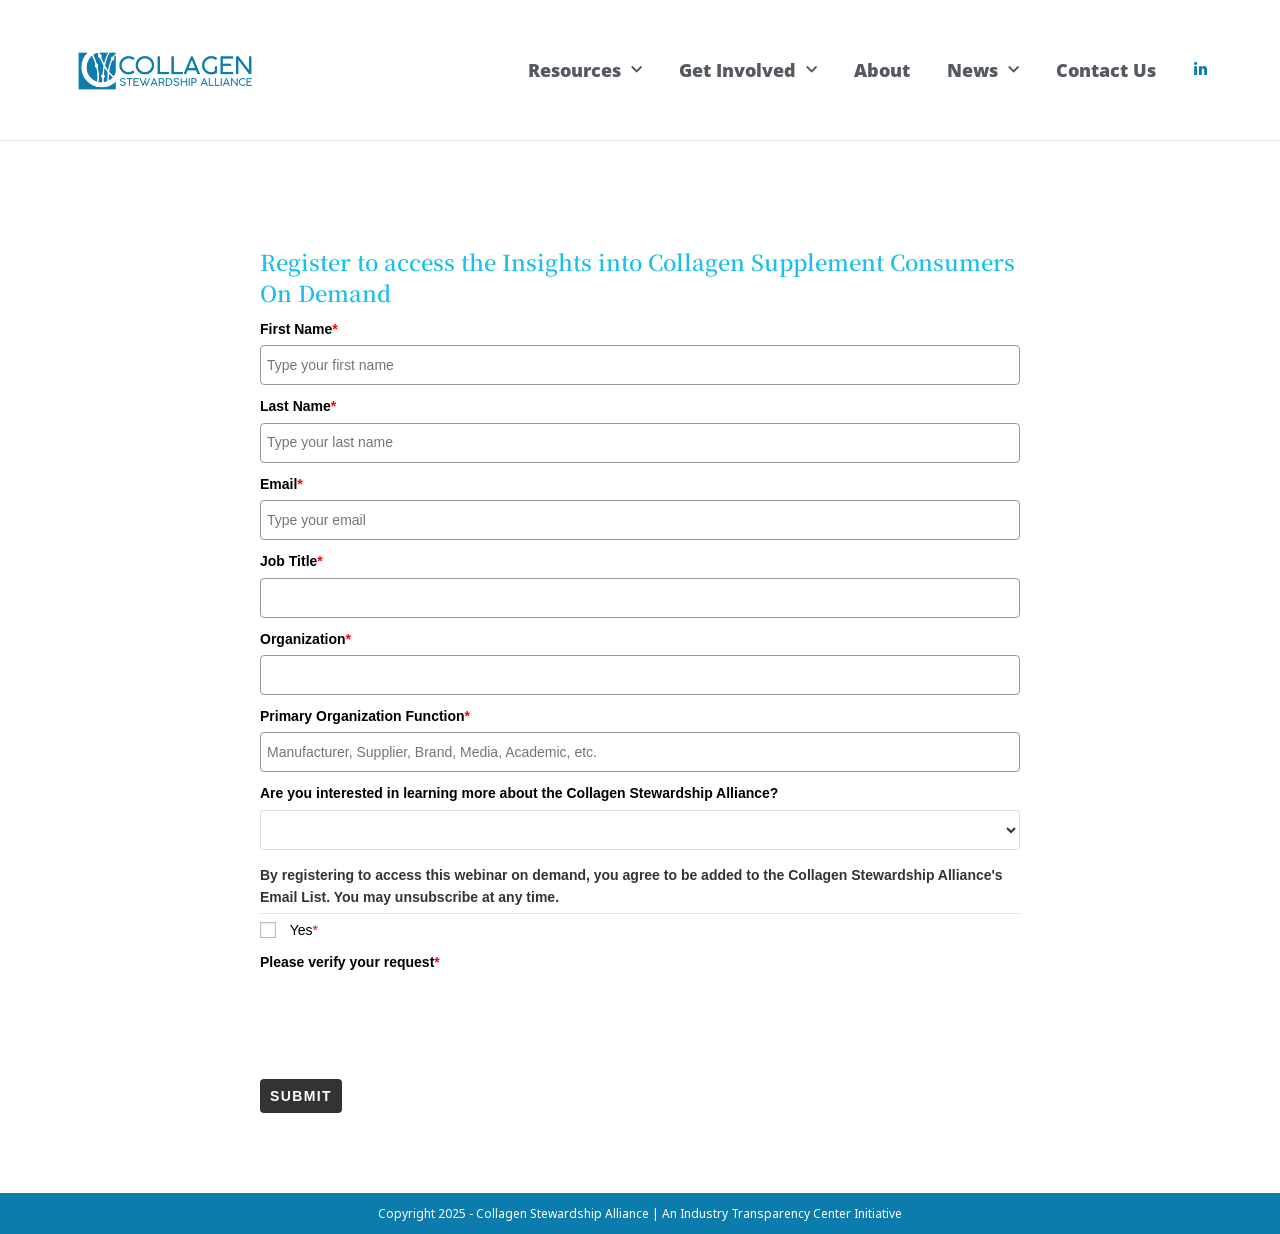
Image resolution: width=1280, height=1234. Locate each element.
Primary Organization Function (365, 715)
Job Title (291, 560)
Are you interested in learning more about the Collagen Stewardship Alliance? (519, 792)
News (983, 70)
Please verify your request (350, 961)
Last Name (298, 405)
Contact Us (1106, 70)
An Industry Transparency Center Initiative (782, 1212)
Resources (585, 70)
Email (281, 483)
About (882, 70)
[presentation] (412, 1017)
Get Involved (748, 70)
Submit (301, 1095)
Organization (305, 638)
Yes (304, 929)
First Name (299, 328)
